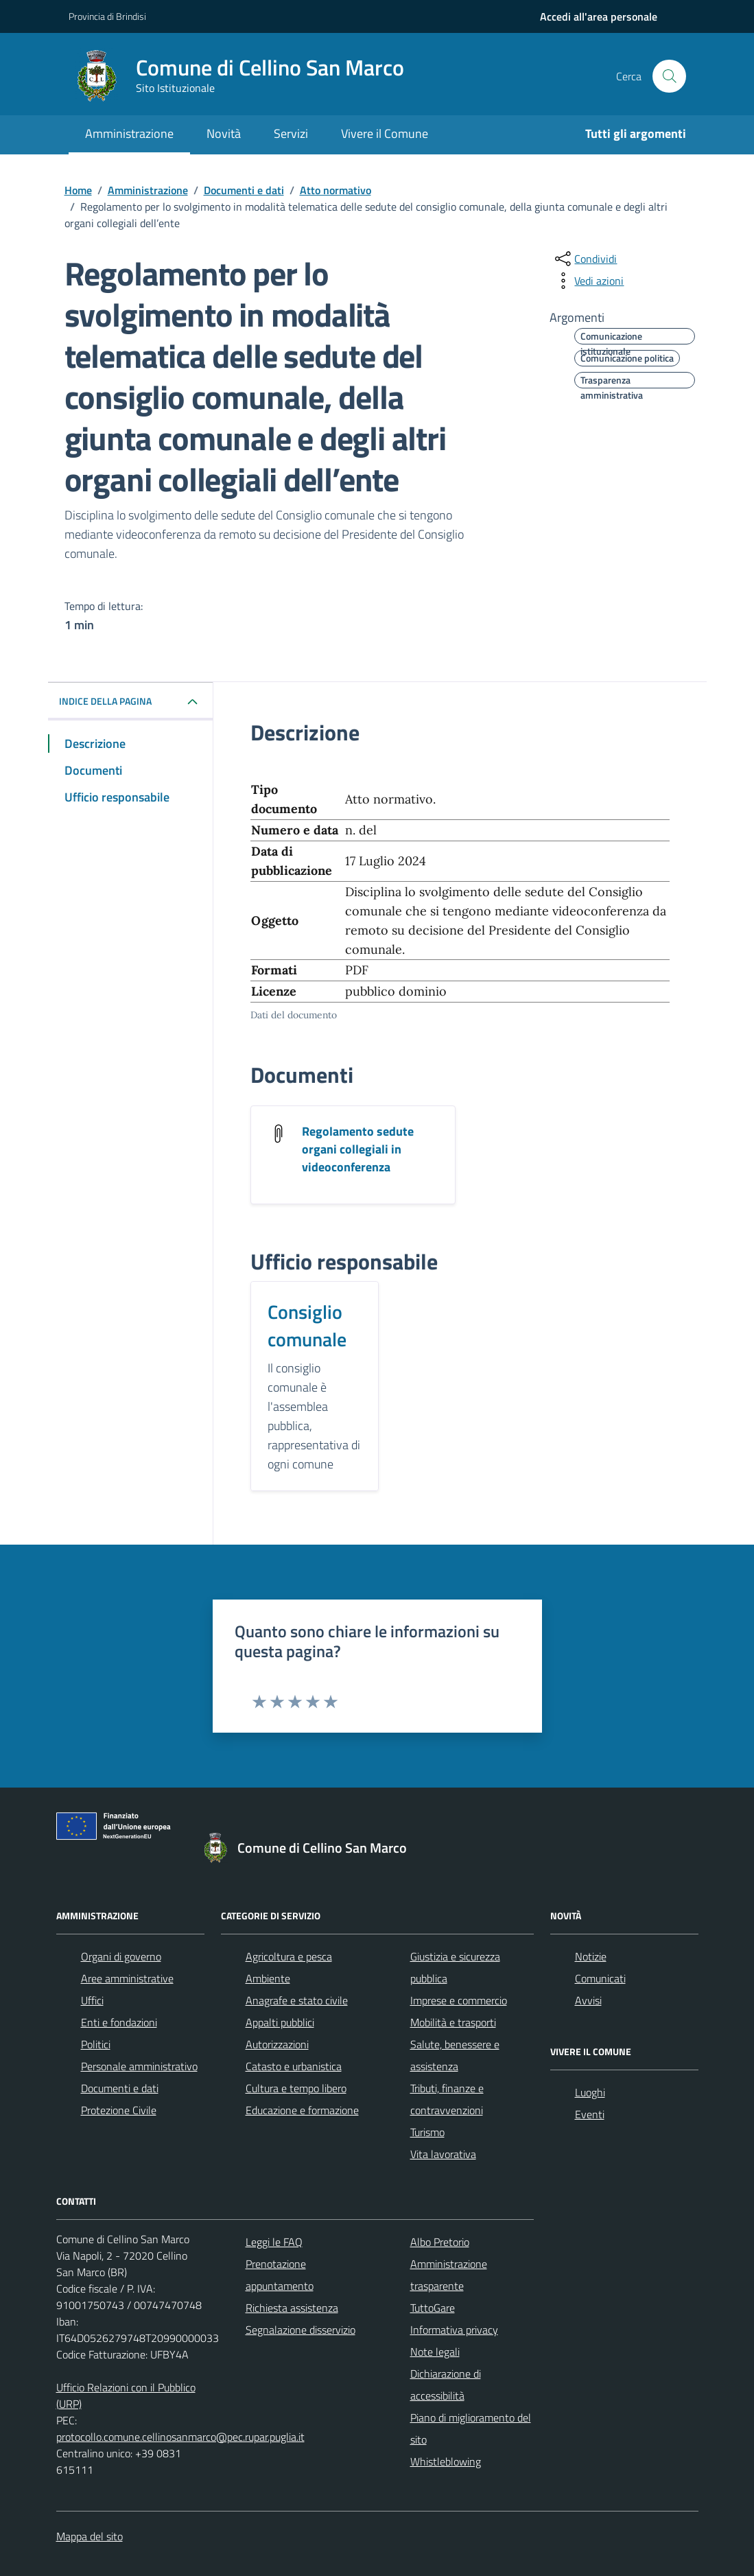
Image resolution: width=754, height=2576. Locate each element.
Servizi (291, 133)
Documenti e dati (119, 2088)
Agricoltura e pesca (289, 1956)
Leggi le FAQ (274, 2242)
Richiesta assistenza (292, 2307)
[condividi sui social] (585, 259)
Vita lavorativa (443, 2154)
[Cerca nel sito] (668, 76)
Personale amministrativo (139, 2066)
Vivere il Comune (384, 133)
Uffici (92, 2000)
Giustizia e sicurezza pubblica (455, 1967)
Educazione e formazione (302, 2110)
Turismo (427, 2132)
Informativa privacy (454, 2329)
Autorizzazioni (277, 2044)
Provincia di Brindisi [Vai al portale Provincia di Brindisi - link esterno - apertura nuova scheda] (107, 16)
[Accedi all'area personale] (598, 16)
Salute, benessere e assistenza (454, 2055)
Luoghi (590, 2092)
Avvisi (588, 2000)
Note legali (435, 2351)
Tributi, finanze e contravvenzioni (447, 2099)
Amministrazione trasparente (448, 2275)
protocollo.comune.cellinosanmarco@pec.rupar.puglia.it (180, 2436)
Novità (224, 133)
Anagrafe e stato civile (297, 2000)
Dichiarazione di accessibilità (445, 2384)
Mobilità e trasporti (453, 2022)
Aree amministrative (127, 1978)
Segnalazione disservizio (300, 2329)
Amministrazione (129, 133)
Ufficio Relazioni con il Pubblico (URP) (126, 2395)
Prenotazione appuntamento (280, 2275)
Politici (95, 2044)
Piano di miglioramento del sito (470, 2428)
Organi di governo (121, 1956)
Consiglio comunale (307, 1325)
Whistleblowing (445, 2461)
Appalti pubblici (280, 2022)
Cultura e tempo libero (296, 2088)
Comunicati (600, 1978)
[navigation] (598, 16)
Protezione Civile (118, 2110)
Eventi (589, 2114)
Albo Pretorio (439, 2242)
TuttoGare (432, 2307)
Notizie (590, 1956)
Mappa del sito (89, 2536)
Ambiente (268, 1978)
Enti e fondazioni (119, 2022)
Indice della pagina (105, 701)
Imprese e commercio (458, 2000)
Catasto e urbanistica (294, 2066)
